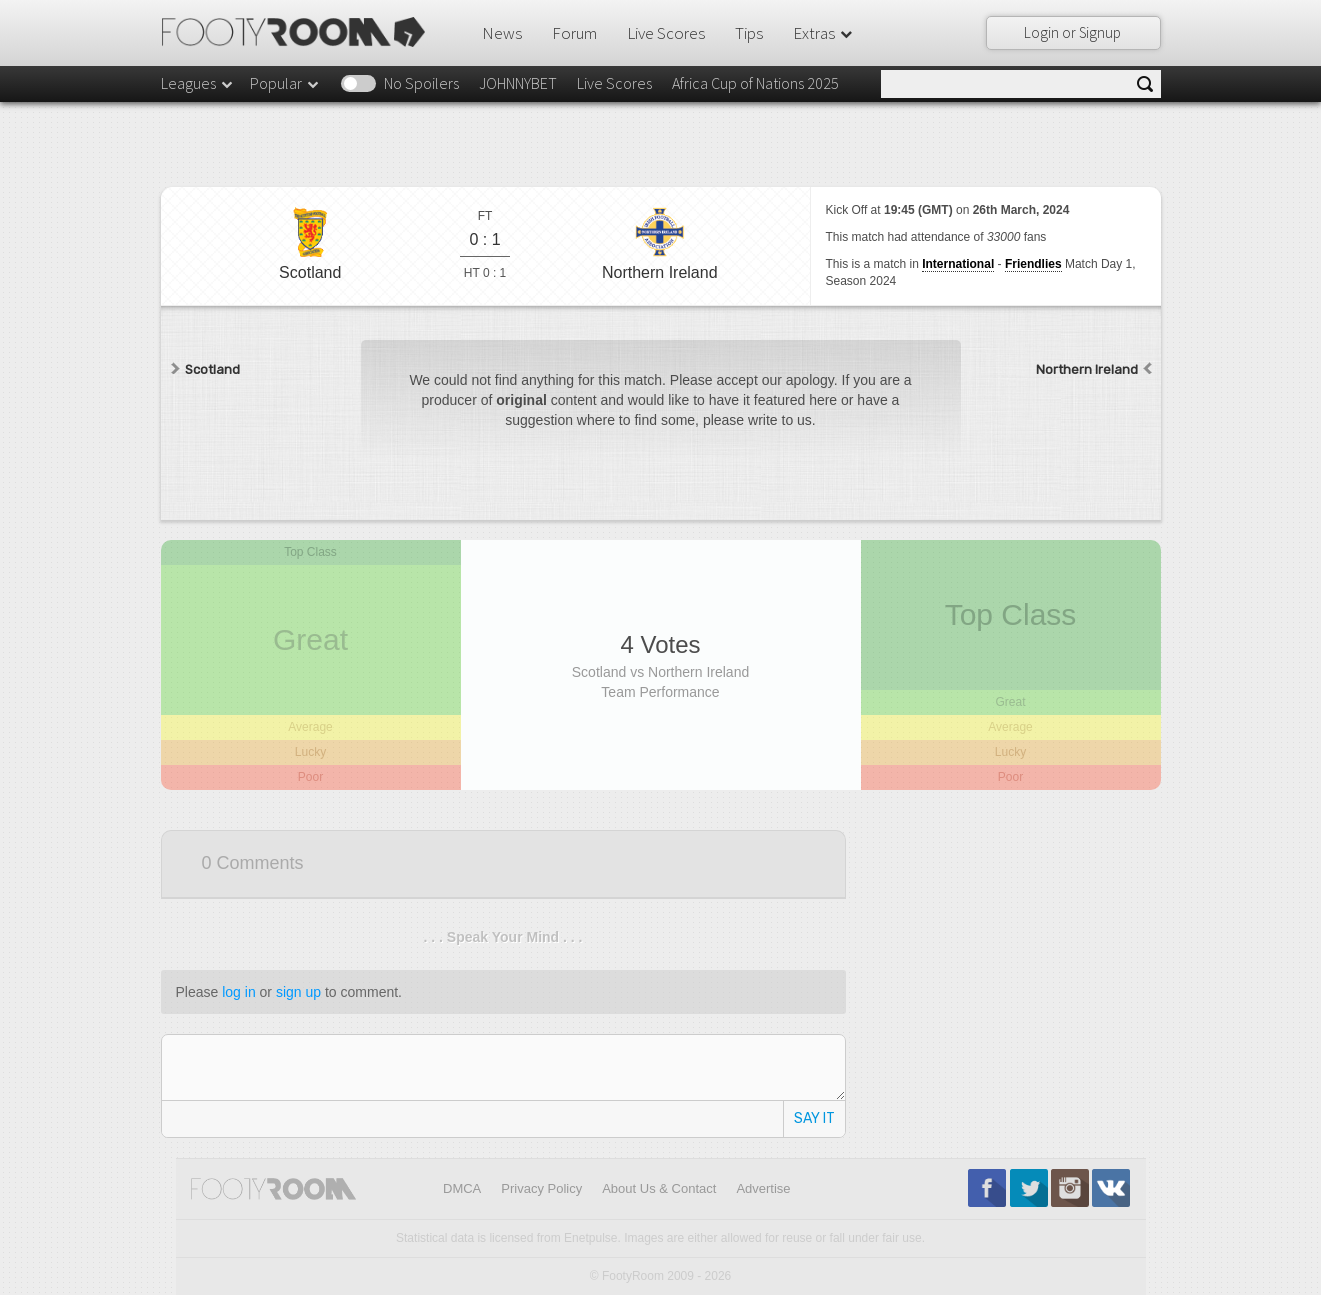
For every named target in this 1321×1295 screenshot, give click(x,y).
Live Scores (666, 33)
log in (238, 992)
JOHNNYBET (518, 83)
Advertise (763, 1188)
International (958, 264)
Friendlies (1033, 264)
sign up (298, 992)
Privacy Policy (541, 1188)
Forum (574, 33)
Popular (285, 83)
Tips (749, 33)
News (502, 33)
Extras (824, 33)
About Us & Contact (659, 1188)
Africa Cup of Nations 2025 (755, 83)
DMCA (462, 1188)
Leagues (198, 83)
